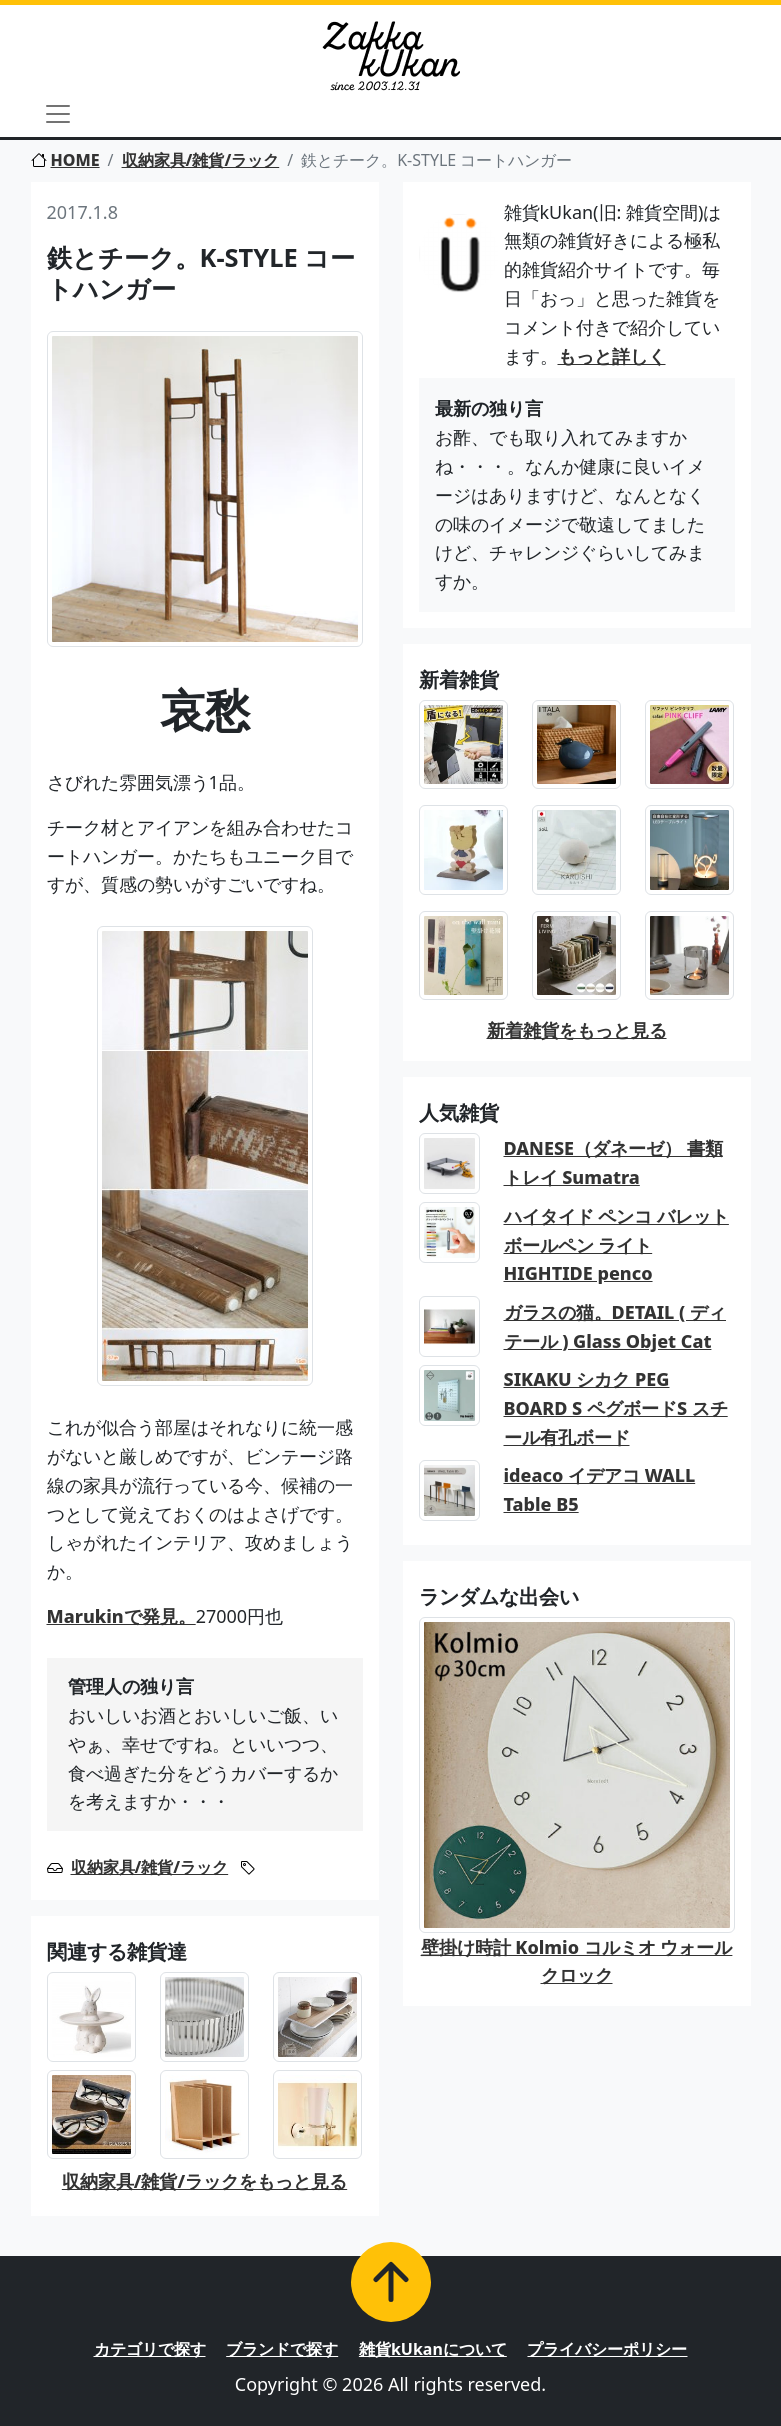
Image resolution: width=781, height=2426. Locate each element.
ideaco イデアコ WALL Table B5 (600, 1489)
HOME (65, 160)
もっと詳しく (612, 356)
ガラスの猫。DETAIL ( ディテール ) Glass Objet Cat (615, 1326)
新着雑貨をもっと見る (577, 1030)
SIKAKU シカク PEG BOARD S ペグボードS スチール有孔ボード (616, 1408)
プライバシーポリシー (607, 2349)
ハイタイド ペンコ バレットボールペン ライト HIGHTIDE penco (616, 1245)
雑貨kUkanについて (433, 2349)
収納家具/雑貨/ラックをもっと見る (204, 2181)
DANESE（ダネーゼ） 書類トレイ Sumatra (613, 1162)
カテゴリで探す (150, 2349)
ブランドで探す (282, 2349)
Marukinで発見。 (121, 1616)
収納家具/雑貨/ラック (201, 160)
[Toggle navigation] (58, 114)
